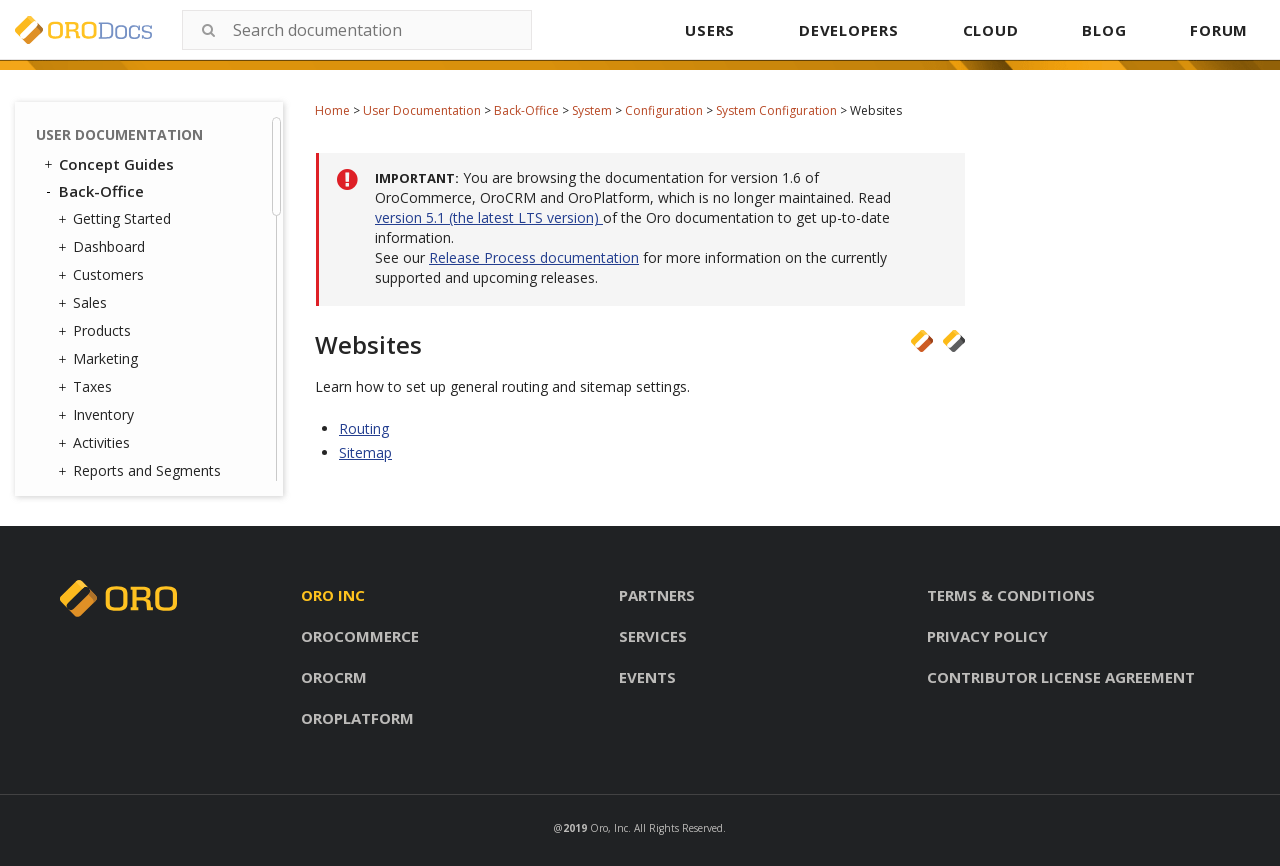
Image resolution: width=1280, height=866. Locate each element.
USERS (710, 30)
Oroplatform (357, 718)
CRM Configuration (159, 153)
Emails (104, 375)
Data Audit (122, 478)
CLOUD (991, 30)
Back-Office (526, 110)
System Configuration (776, 110)
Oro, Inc (609, 828)
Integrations (122, 401)
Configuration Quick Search (167, 260)
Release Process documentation (534, 257)
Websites (147, 126)
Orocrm (334, 677)
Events (647, 677)
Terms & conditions (1011, 595)
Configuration (664, 110)
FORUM (1219, 30)
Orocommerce (360, 636)
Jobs (102, 452)
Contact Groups (139, 348)
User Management (143, 297)
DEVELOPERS (849, 30)
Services (653, 636)
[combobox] (357, 30)
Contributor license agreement (1061, 677)
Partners (657, 595)
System (592, 110)
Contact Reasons (143, 322)
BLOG (1104, 30)
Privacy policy (987, 636)
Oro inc (333, 595)
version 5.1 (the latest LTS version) (489, 217)
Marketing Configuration (176, 225)
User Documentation (422, 110)
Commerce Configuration (142, 188)
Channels (117, 426)
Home (332, 110)
